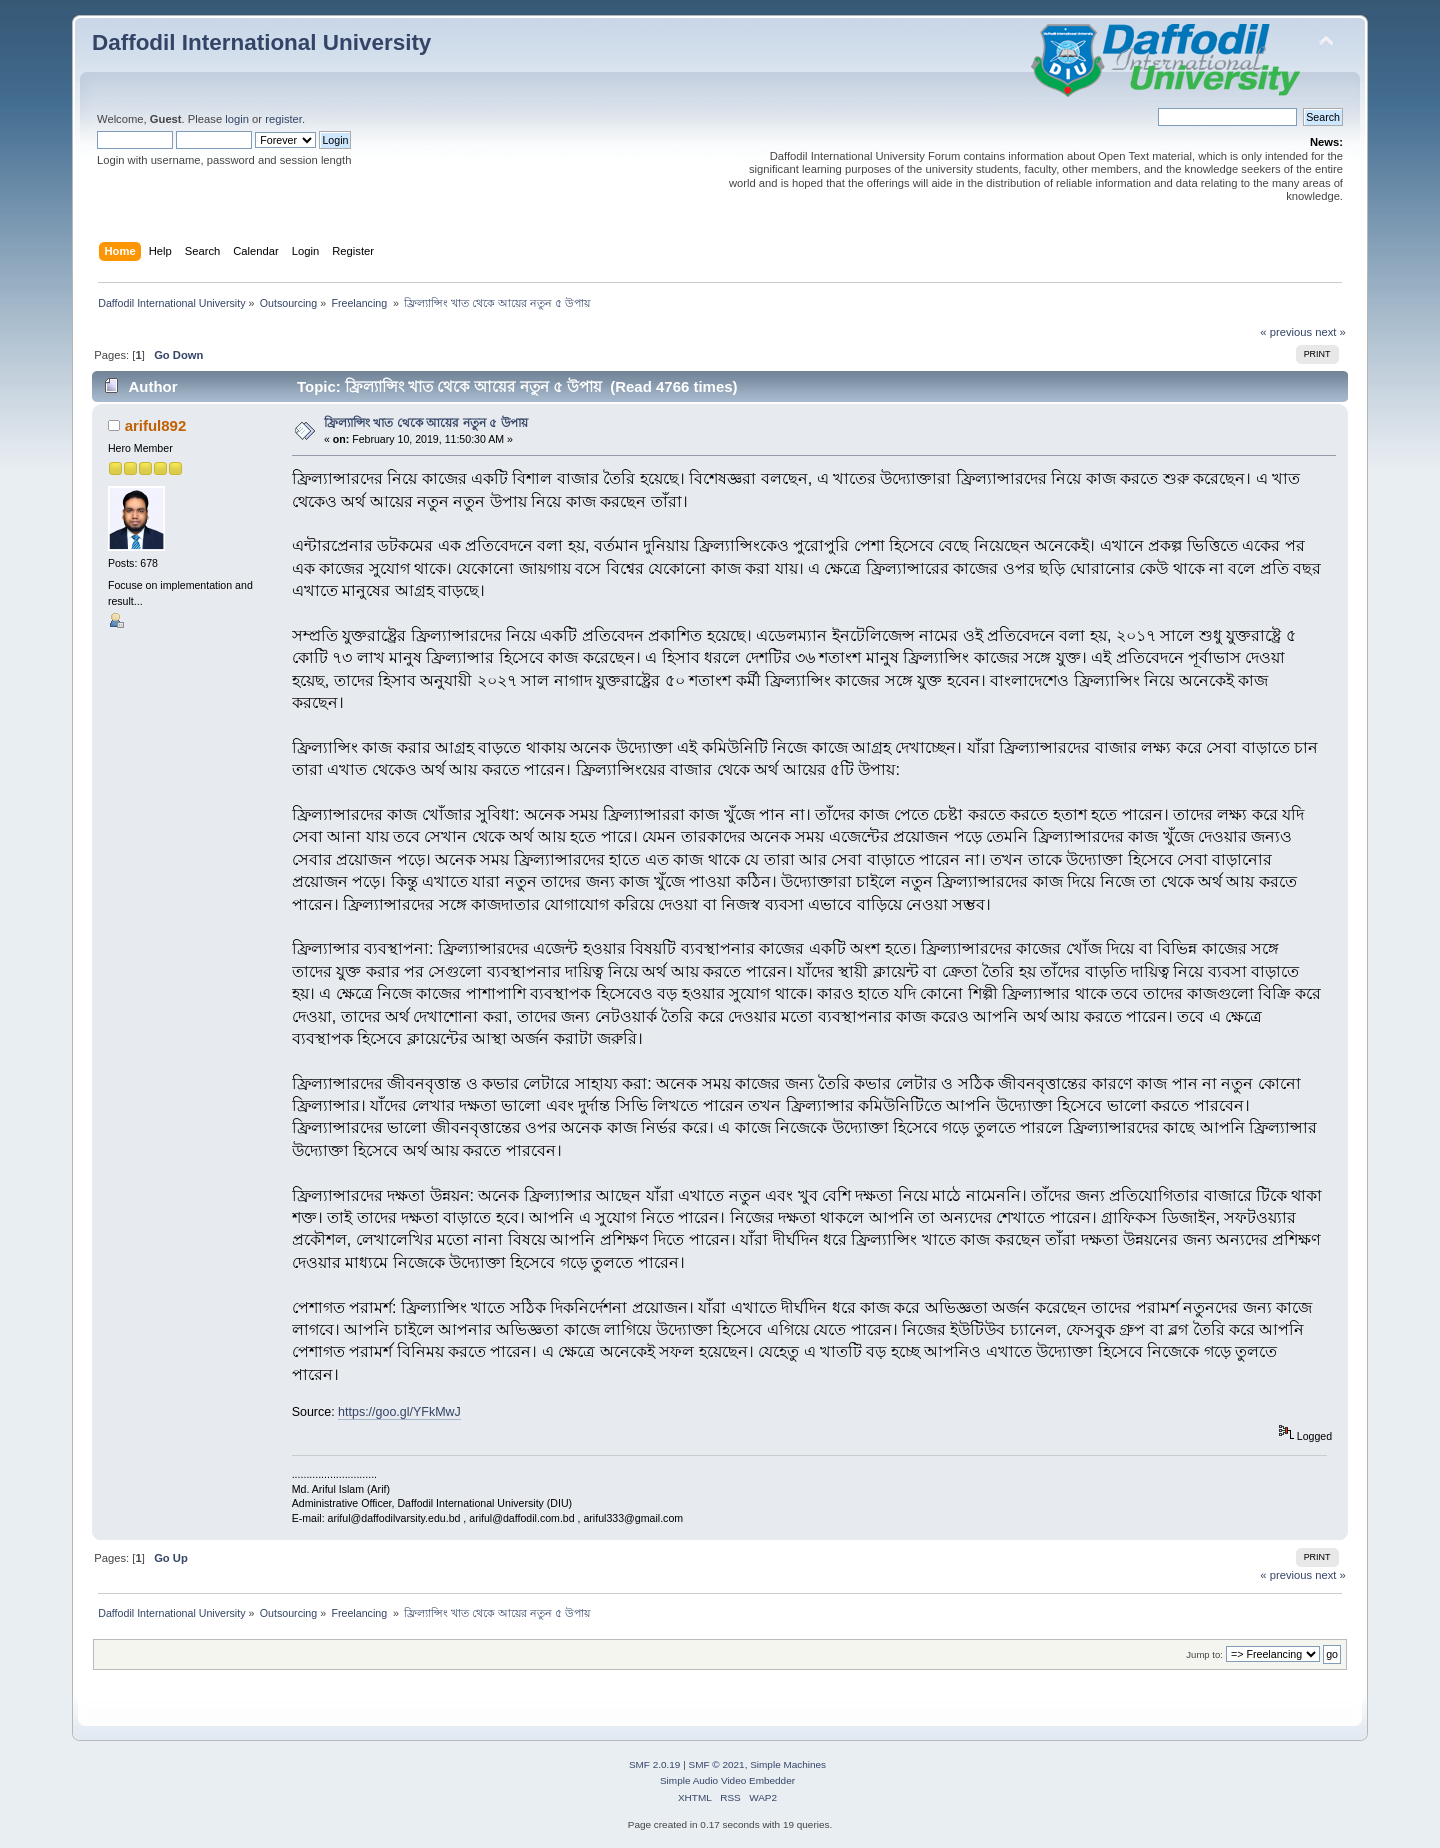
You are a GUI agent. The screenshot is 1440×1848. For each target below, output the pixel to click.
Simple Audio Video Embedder (727, 1780)
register (283, 119)
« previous (1286, 332)
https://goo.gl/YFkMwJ (399, 1412)
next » (1330, 332)
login (237, 119)
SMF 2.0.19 (655, 1764)
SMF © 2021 (717, 1764)
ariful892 (156, 425)
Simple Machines (788, 1764)
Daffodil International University (261, 42)
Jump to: (1204, 1654)
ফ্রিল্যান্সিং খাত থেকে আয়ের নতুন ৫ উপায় (426, 423)
